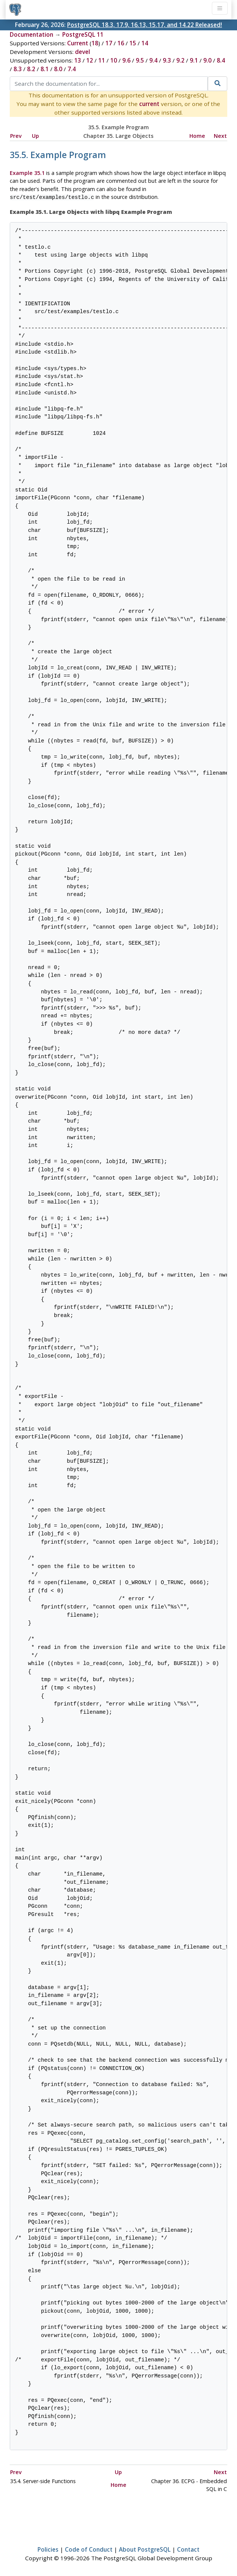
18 (95, 43)
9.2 (180, 60)
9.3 (167, 60)
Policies (48, 2548)
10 (113, 60)
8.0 (58, 69)
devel (82, 51)
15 (132, 43)
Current (77, 43)
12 (89, 60)
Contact (188, 2548)
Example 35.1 (27, 172)
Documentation (31, 34)
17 (108, 43)
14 (144, 43)
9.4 (153, 60)
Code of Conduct (88, 2548)
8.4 (221, 60)
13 (77, 60)
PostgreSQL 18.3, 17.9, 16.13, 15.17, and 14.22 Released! (144, 24)
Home (197, 135)
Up (35, 135)
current (149, 104)
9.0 (207, 60)
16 (120, 43)
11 (101, 60)
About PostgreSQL (145, 2548)
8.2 (31, 69)
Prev (16, 135)
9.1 (194, 60)
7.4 (72, 69)
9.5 (140, 60)
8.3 (18, 69)
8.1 (44, 69)
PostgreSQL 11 (83, 34)
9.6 (126, 60)
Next (220, 135)
